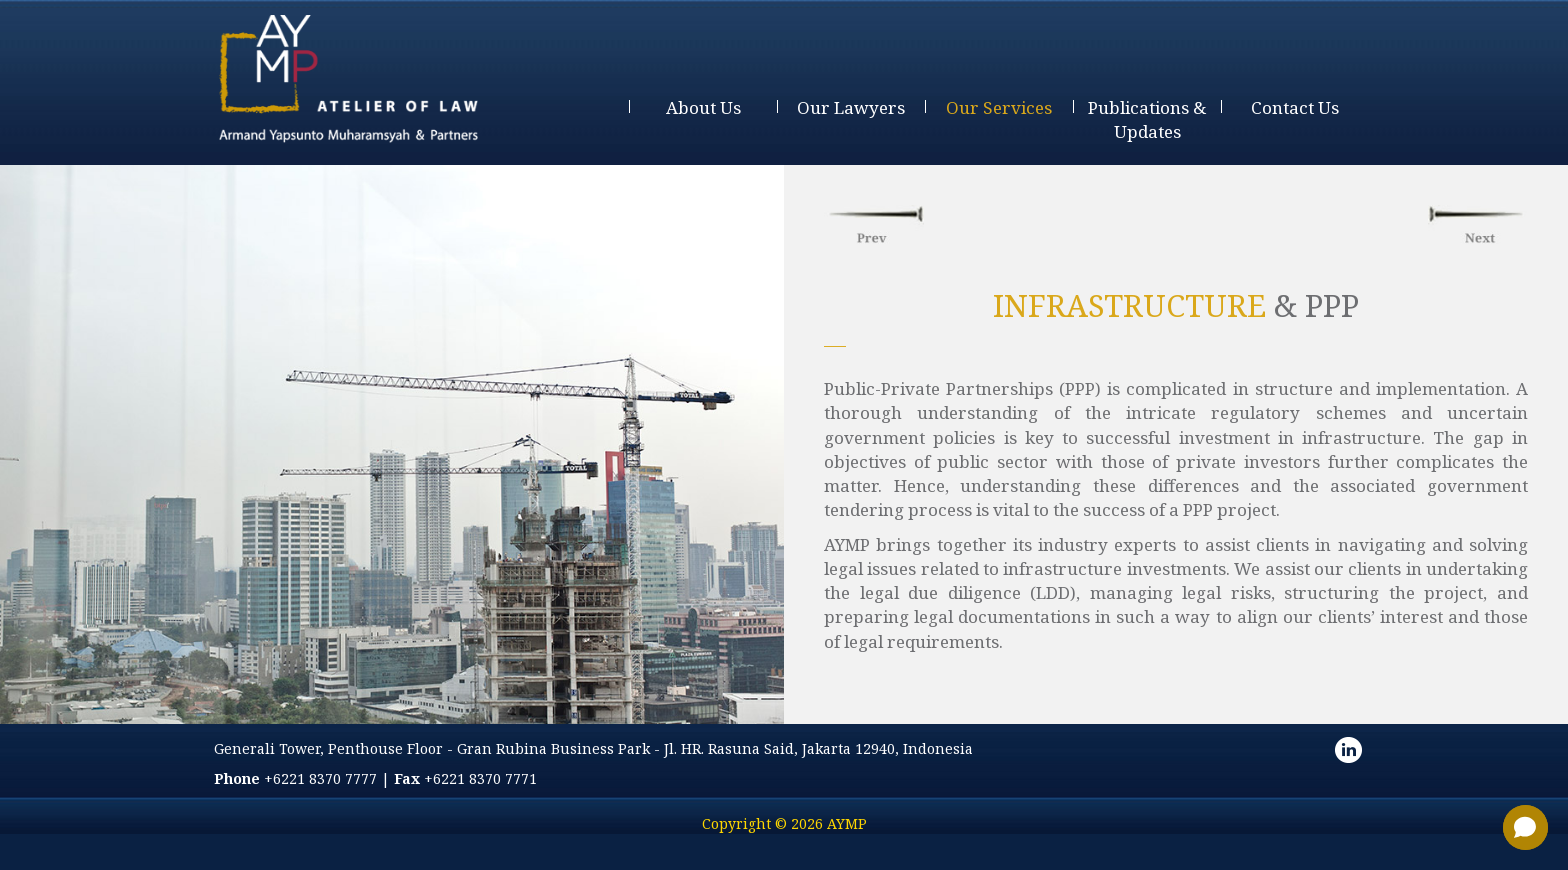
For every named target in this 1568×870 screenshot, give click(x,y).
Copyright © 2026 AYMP (784, 823)
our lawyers (851, 107)
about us (703, 107)
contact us (1295, 107)
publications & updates (1147, 119)
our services (999, 107)
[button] (1525, 827)
